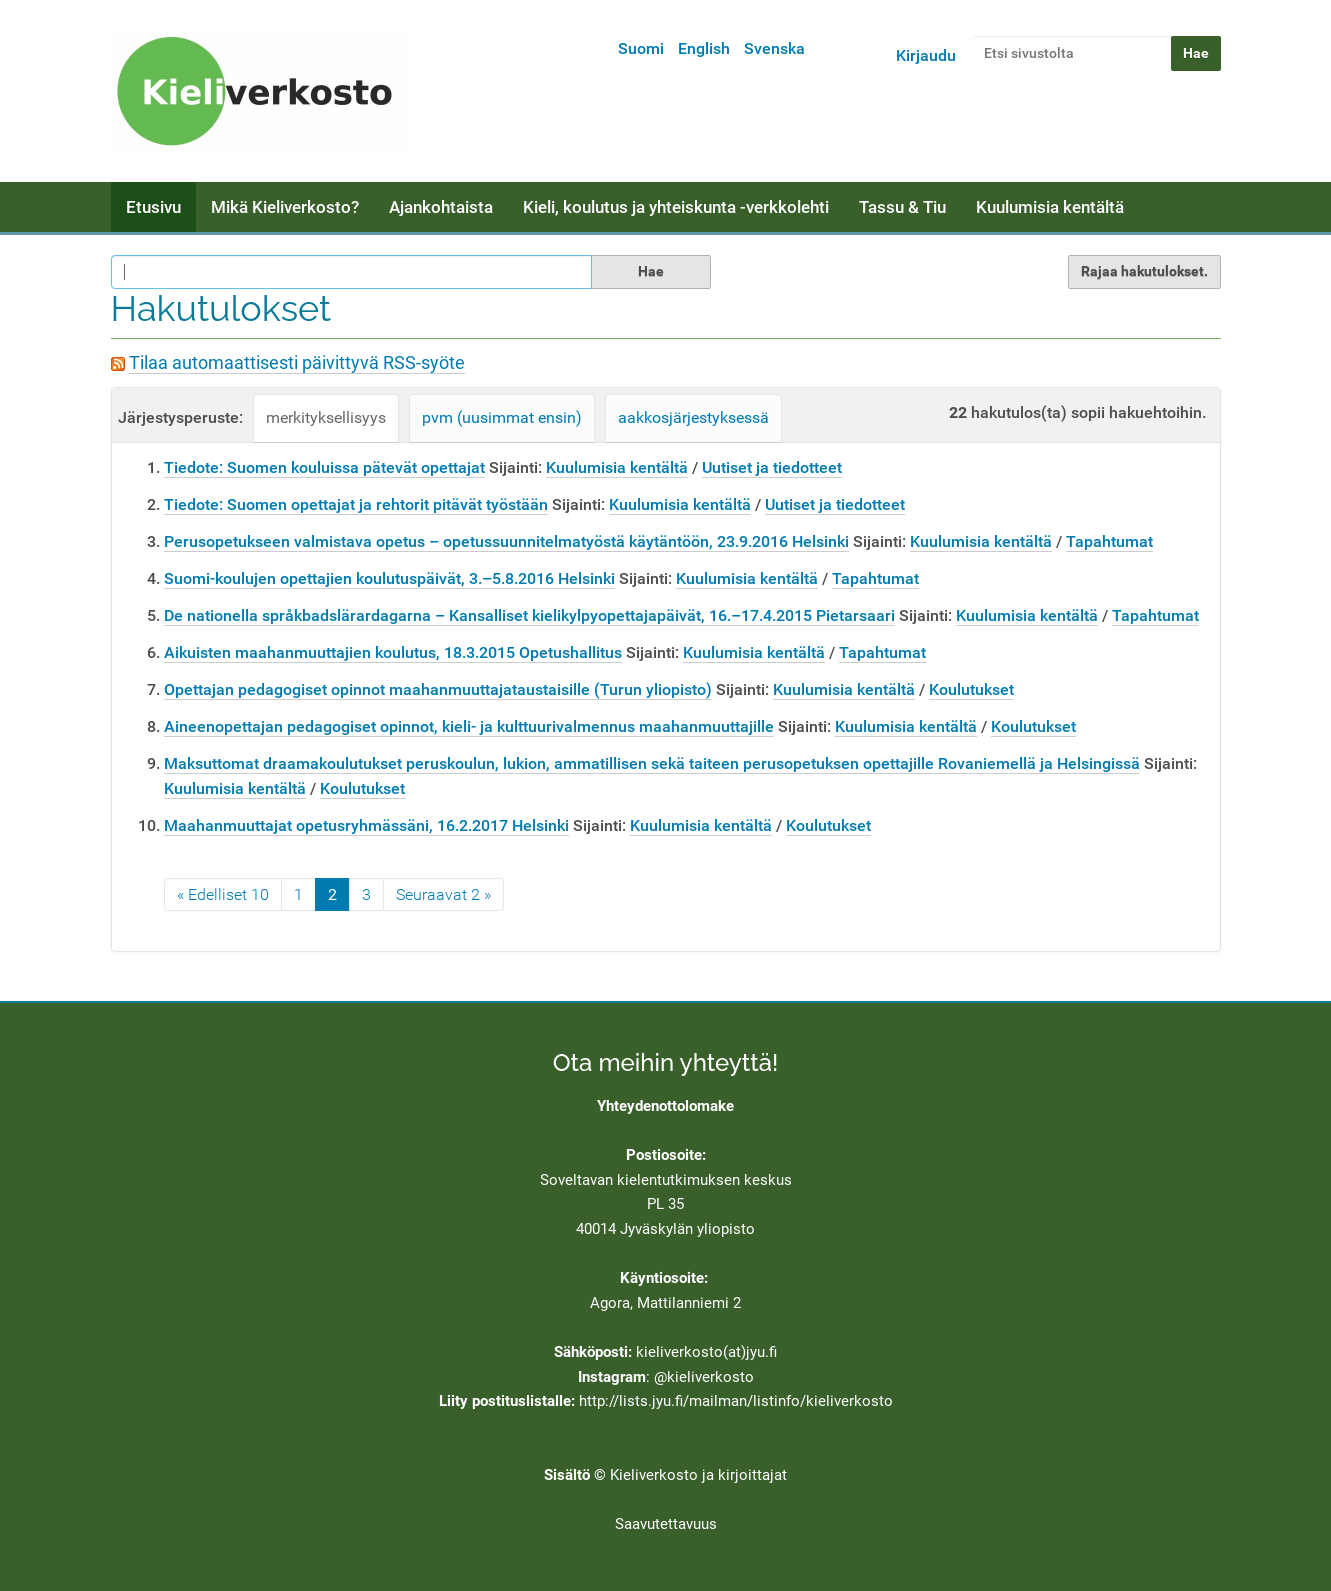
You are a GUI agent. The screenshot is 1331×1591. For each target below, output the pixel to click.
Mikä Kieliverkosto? (285, 207)
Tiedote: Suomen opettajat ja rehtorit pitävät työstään (356, 504)
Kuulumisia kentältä (1050, 207)
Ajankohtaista (441, 207)
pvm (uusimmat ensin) (502, 417)
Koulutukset (971, 689)
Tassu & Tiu (902, 207)
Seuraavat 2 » (443, 894)
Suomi (641, 48)
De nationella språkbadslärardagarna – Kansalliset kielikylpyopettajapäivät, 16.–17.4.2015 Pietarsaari (529, 615)
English (704, 48)
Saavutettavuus (666, 1524)
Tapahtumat (1109, 541)
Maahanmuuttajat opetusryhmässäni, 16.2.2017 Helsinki (366, 825)
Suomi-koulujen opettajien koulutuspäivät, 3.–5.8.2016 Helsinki (389, 578)
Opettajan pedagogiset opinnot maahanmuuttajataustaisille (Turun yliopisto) (438, 689)
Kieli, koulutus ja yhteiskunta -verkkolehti (676, 207)
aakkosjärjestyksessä (693, 417)
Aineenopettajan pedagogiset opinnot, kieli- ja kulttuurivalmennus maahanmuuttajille (469, 726)
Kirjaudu (926, 55)
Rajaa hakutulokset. (1144, 271)
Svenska (774, 48)
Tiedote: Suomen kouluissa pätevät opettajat (324, 467)
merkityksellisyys (326, 417)
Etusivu (153, 207)
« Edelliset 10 (223, 894)
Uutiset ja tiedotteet (772, 467)
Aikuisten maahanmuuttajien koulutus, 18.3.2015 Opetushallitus (393, 652)
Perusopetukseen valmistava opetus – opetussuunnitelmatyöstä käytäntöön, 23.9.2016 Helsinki (506, 541)
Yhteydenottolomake (665, 1106)
